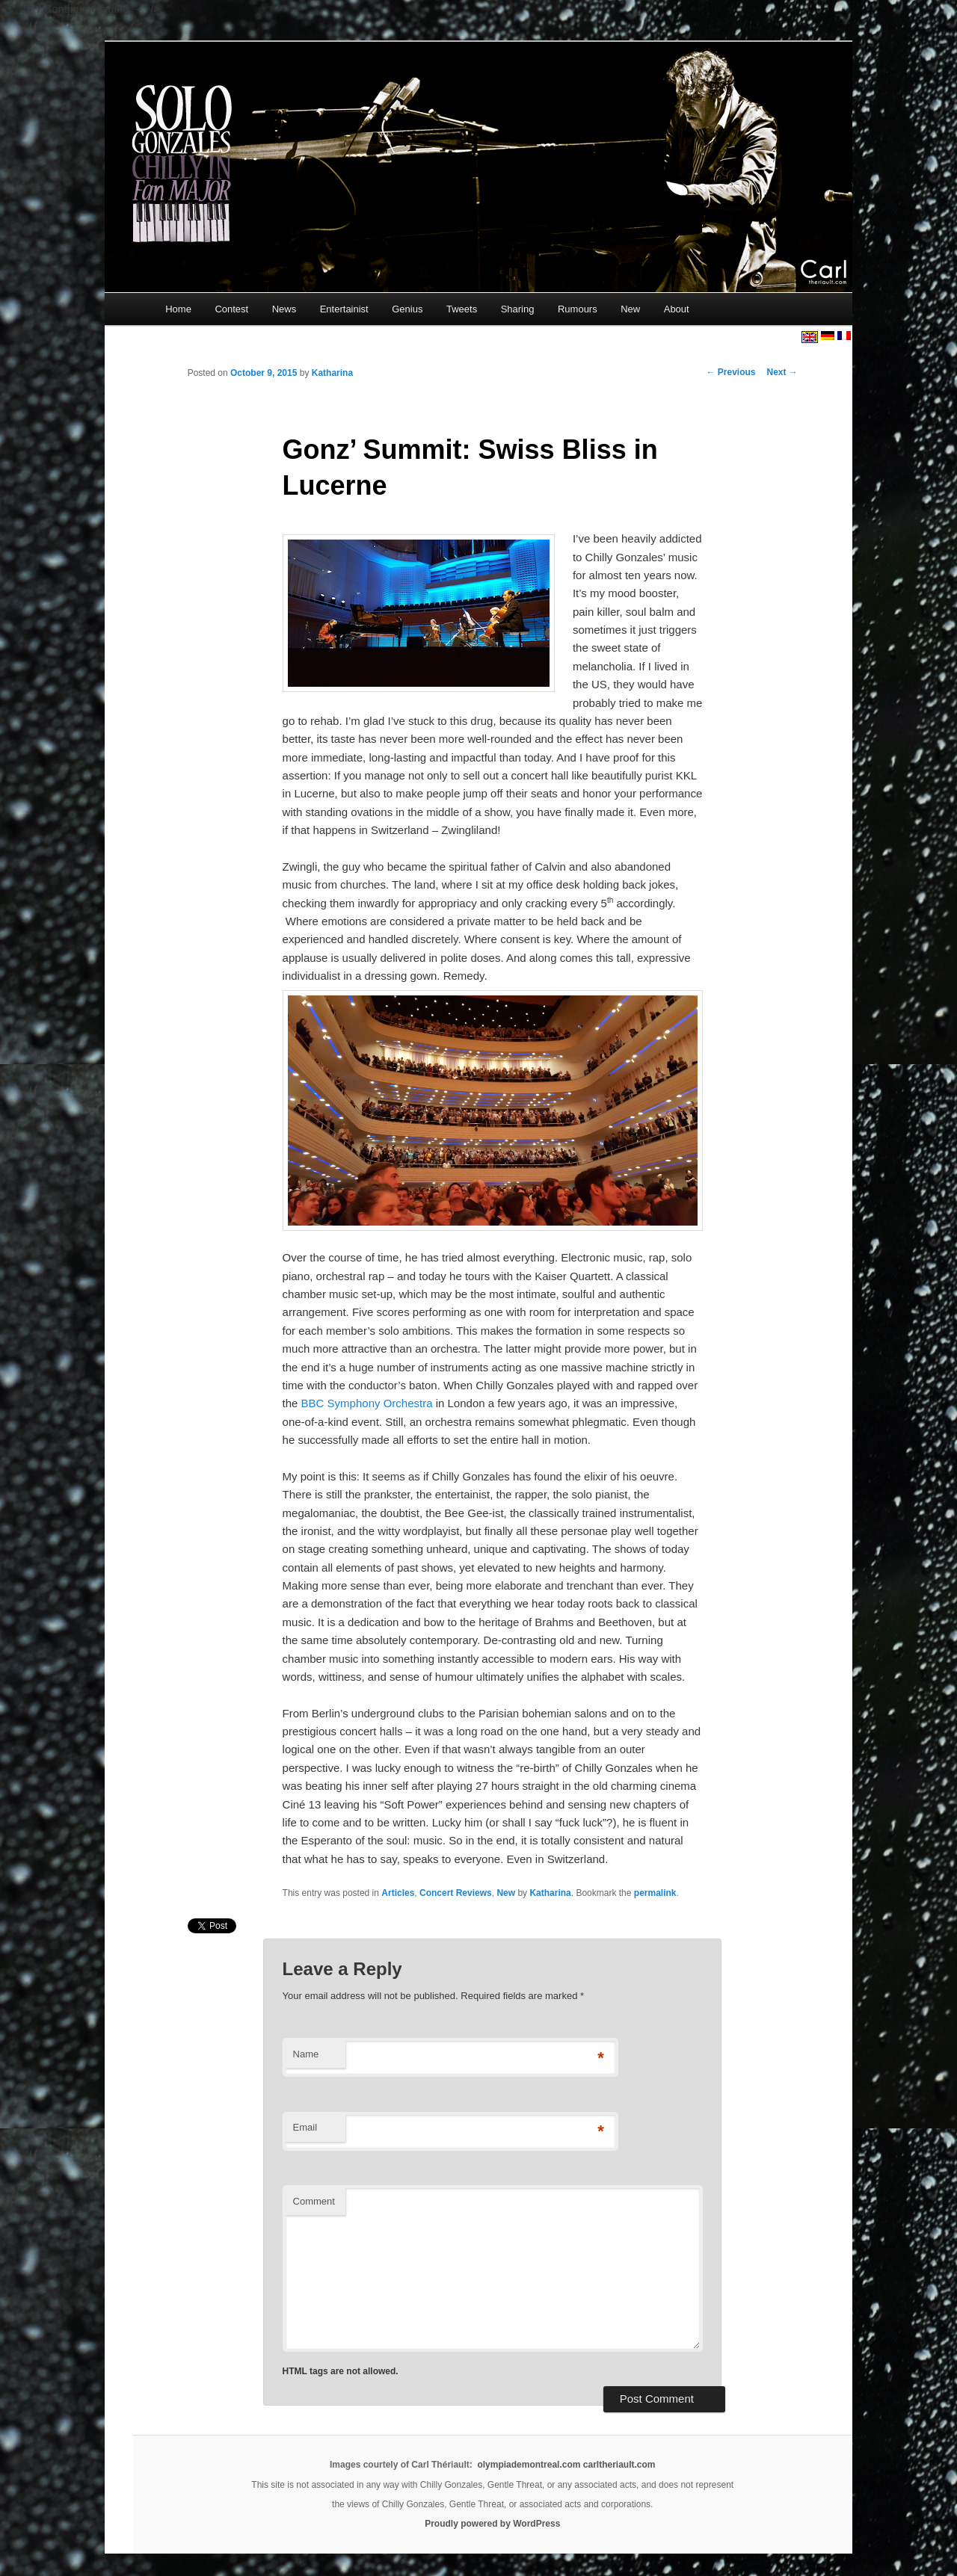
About (676, 309)
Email (305, 2127)
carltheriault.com (619, 2464)
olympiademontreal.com (528, 2464)
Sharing (518, 309)
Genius (407, 309)
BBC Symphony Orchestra (367, 1403)
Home (178, 309)
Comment (314, 2201)
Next (782, 372)
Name (306, 2054)
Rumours (577, 309)
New (630, 309)
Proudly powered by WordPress (492, 2523)
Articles (397, 1893)
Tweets (461, 309)
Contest (231, 309)
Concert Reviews (455, 1893)
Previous (730, 372)
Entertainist (344, 309)
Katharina (332, 373)
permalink (655, 1893)
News (284, 309)
